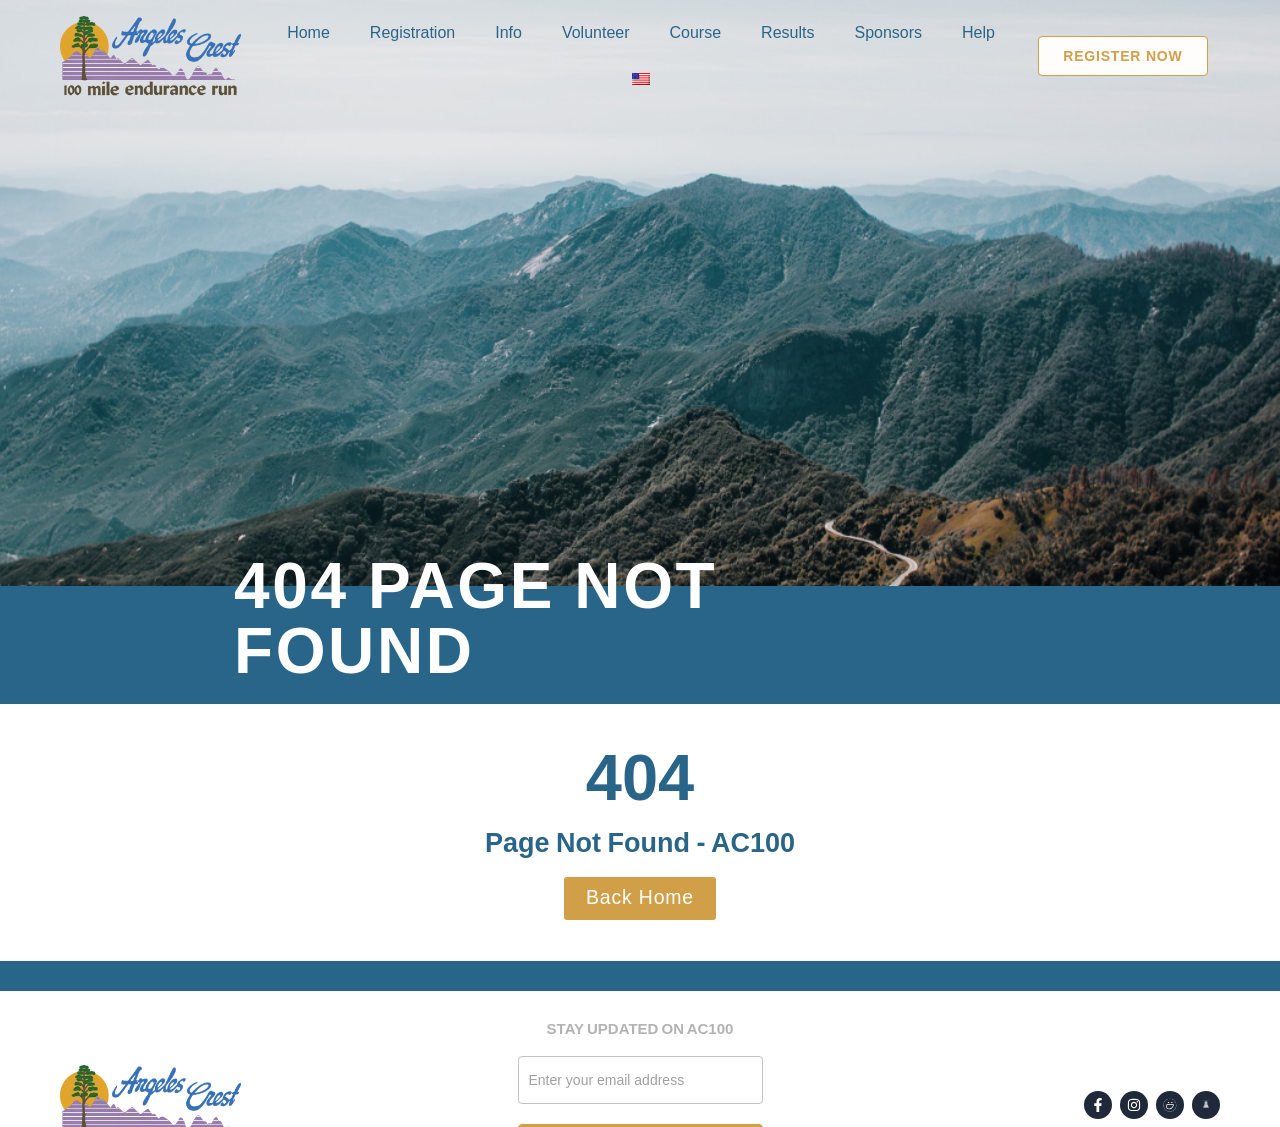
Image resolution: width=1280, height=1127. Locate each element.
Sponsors (888, 32)
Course (696, 32)
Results (787, 32)
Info (508, 32)
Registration (412, 32)
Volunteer (596, 32)
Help (978, 32)
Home (308, 32)
